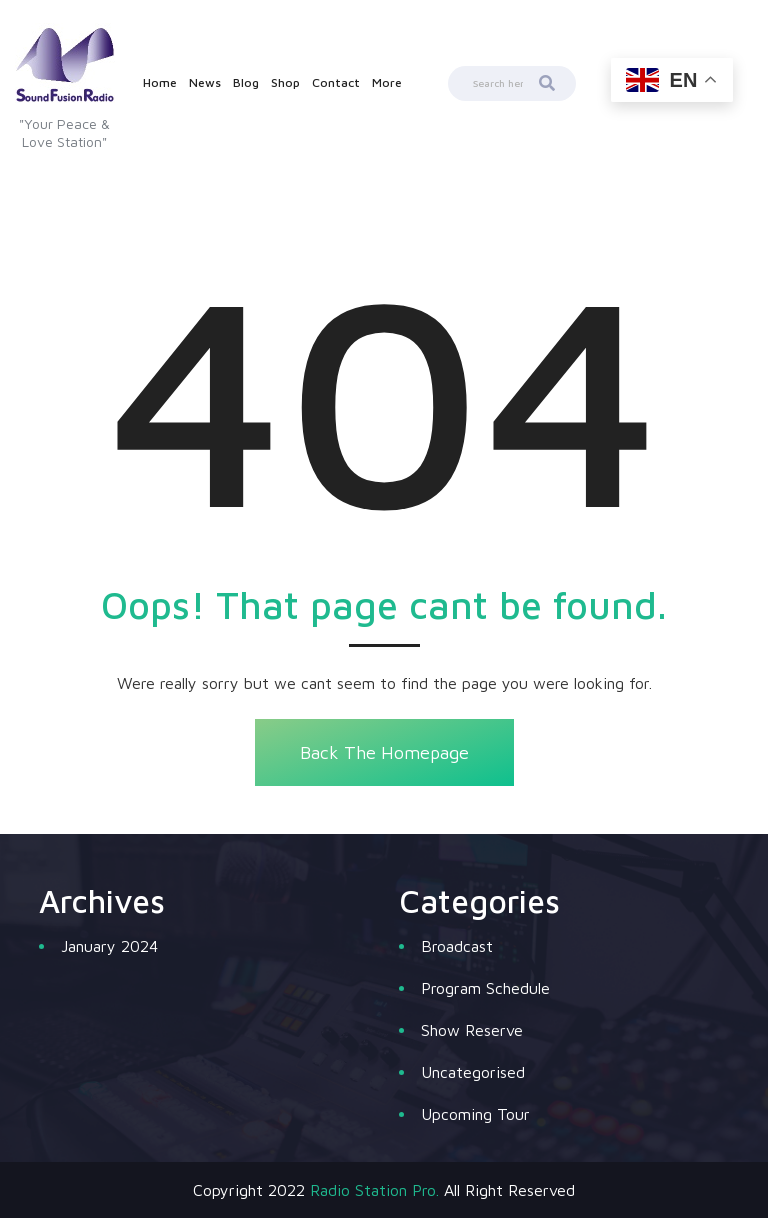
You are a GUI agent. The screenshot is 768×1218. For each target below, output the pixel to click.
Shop (285, 82)
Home (160, 82)
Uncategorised (473, 1072)
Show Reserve (472, 1030)
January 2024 (109, 946)
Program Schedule (485, 988)
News (205, 82)
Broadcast (457, 946)
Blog (246, 82)
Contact (336, 82)
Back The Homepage (384, 752)
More (387, 82)
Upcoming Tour (475, 1114)
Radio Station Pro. (374, 1190)
